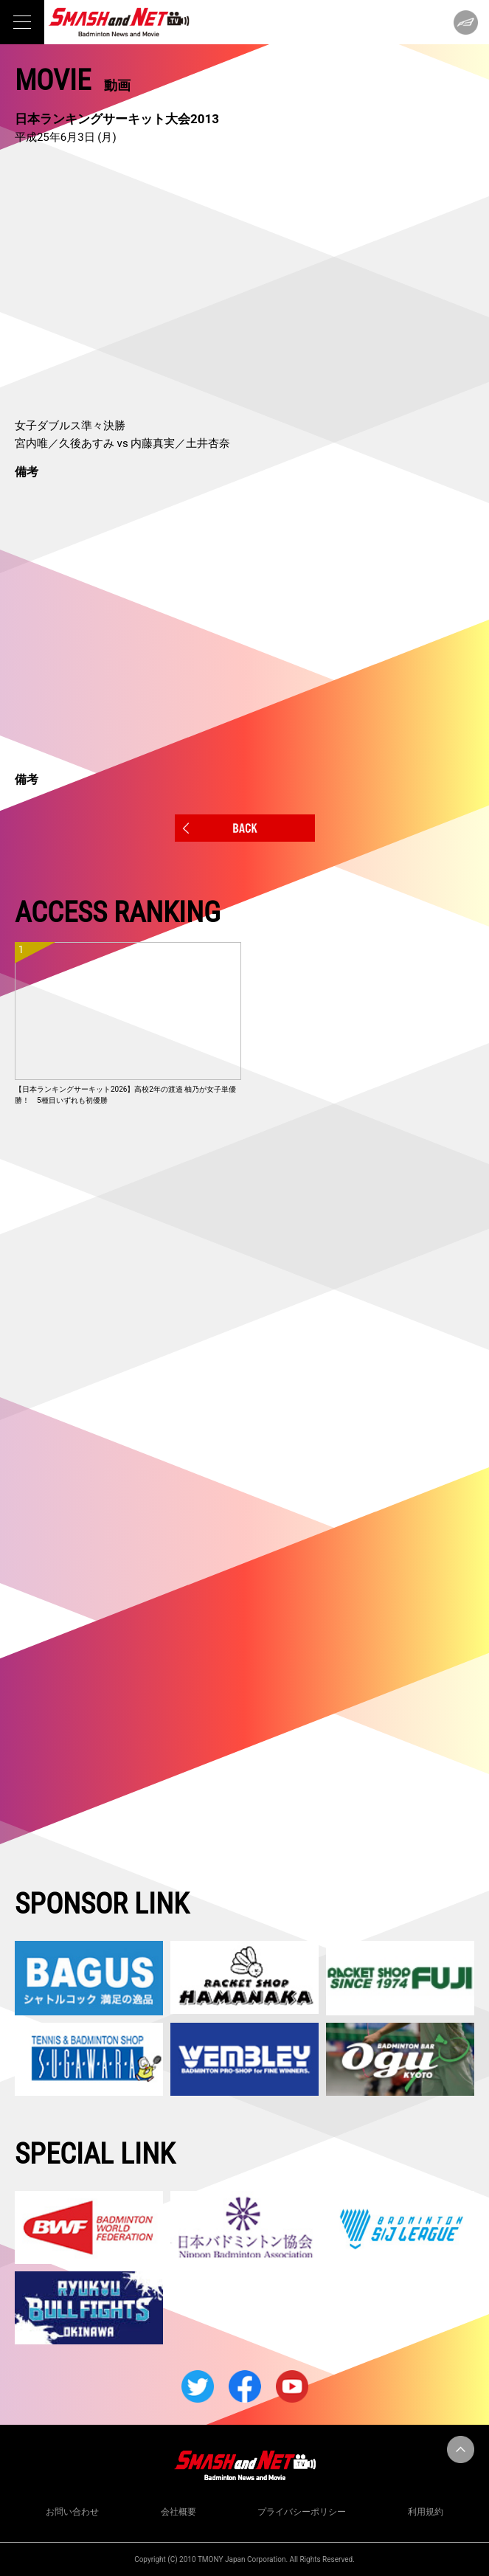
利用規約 (425, 2512)
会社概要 (178, 2512)
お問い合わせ (72, 2512)
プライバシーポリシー (301, 2512)
